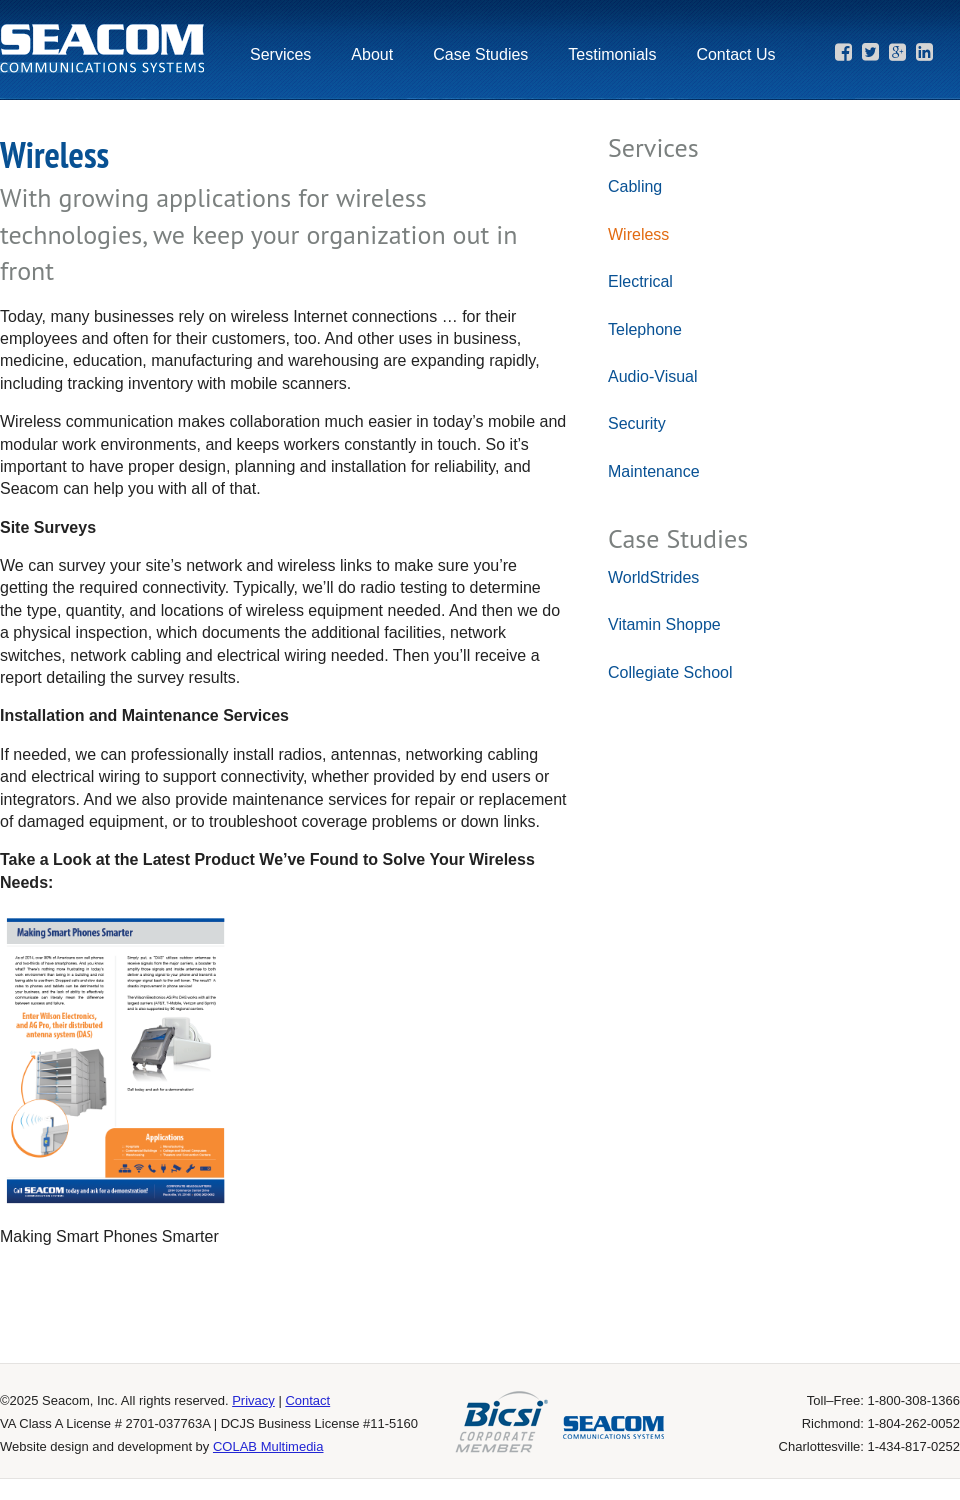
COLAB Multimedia (268, 1446)
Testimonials (612, 54)
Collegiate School (670, 672)
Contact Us (735, 54)
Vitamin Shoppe (664, 624)
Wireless (638, 234)
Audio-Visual (653, 376)
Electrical (640, 281)
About (372, 54)
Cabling (635, 186)
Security (637, 423)
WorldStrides (653, 577)
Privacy (253, 1400)
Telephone (645, 329)
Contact (307, 1400)
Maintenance (654, 471)
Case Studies (480, 54)
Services (280, 54)
